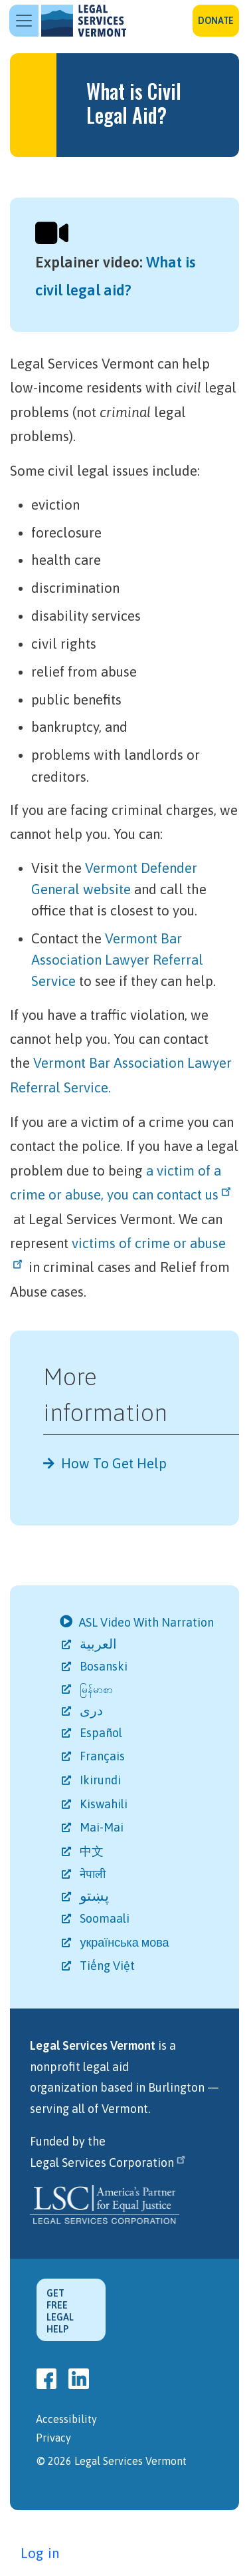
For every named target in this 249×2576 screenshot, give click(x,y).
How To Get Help (114, 1463)
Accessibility (66, 2419)
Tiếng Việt (108, 1966)
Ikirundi (101, 1780)
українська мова (125, 1942)
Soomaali (105, 1918)
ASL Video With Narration (148, 1622)
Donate (216, 20)
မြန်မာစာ (97, 1689)
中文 (93, 1851)
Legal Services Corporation (108, 2163)
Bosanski (104, 1666)
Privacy (53, 2438)
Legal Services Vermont (83, 21)
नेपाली (94, 1874)
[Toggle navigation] (24, 21)
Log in (40, 2553)
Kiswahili (104, 1804)
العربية (101, 1643)
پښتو (95, 1895)
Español (102, 1733)
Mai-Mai (103, 1827)
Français (103, 1756)
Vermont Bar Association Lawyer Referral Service (117, 960)
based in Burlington (152, 2087)
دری (92, 1710)
